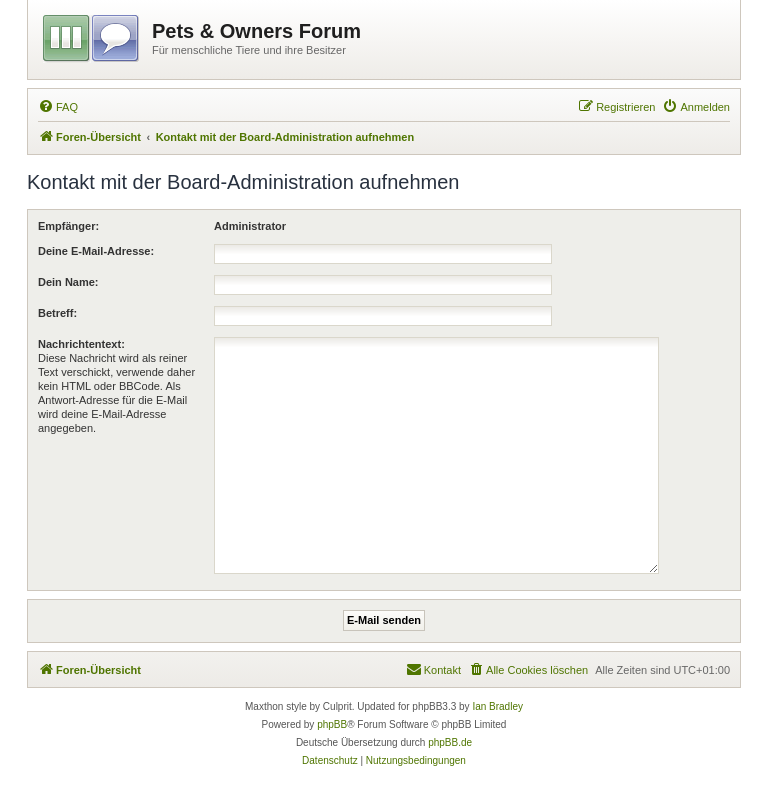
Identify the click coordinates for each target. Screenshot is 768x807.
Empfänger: (68, 226)
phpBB (332, 724)
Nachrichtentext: (81, 344)
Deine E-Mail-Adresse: (96, 251)
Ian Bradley (497, 706)
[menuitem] (58, 107)
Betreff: (57, 313)
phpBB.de (450, 742)
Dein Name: (68, 282)
